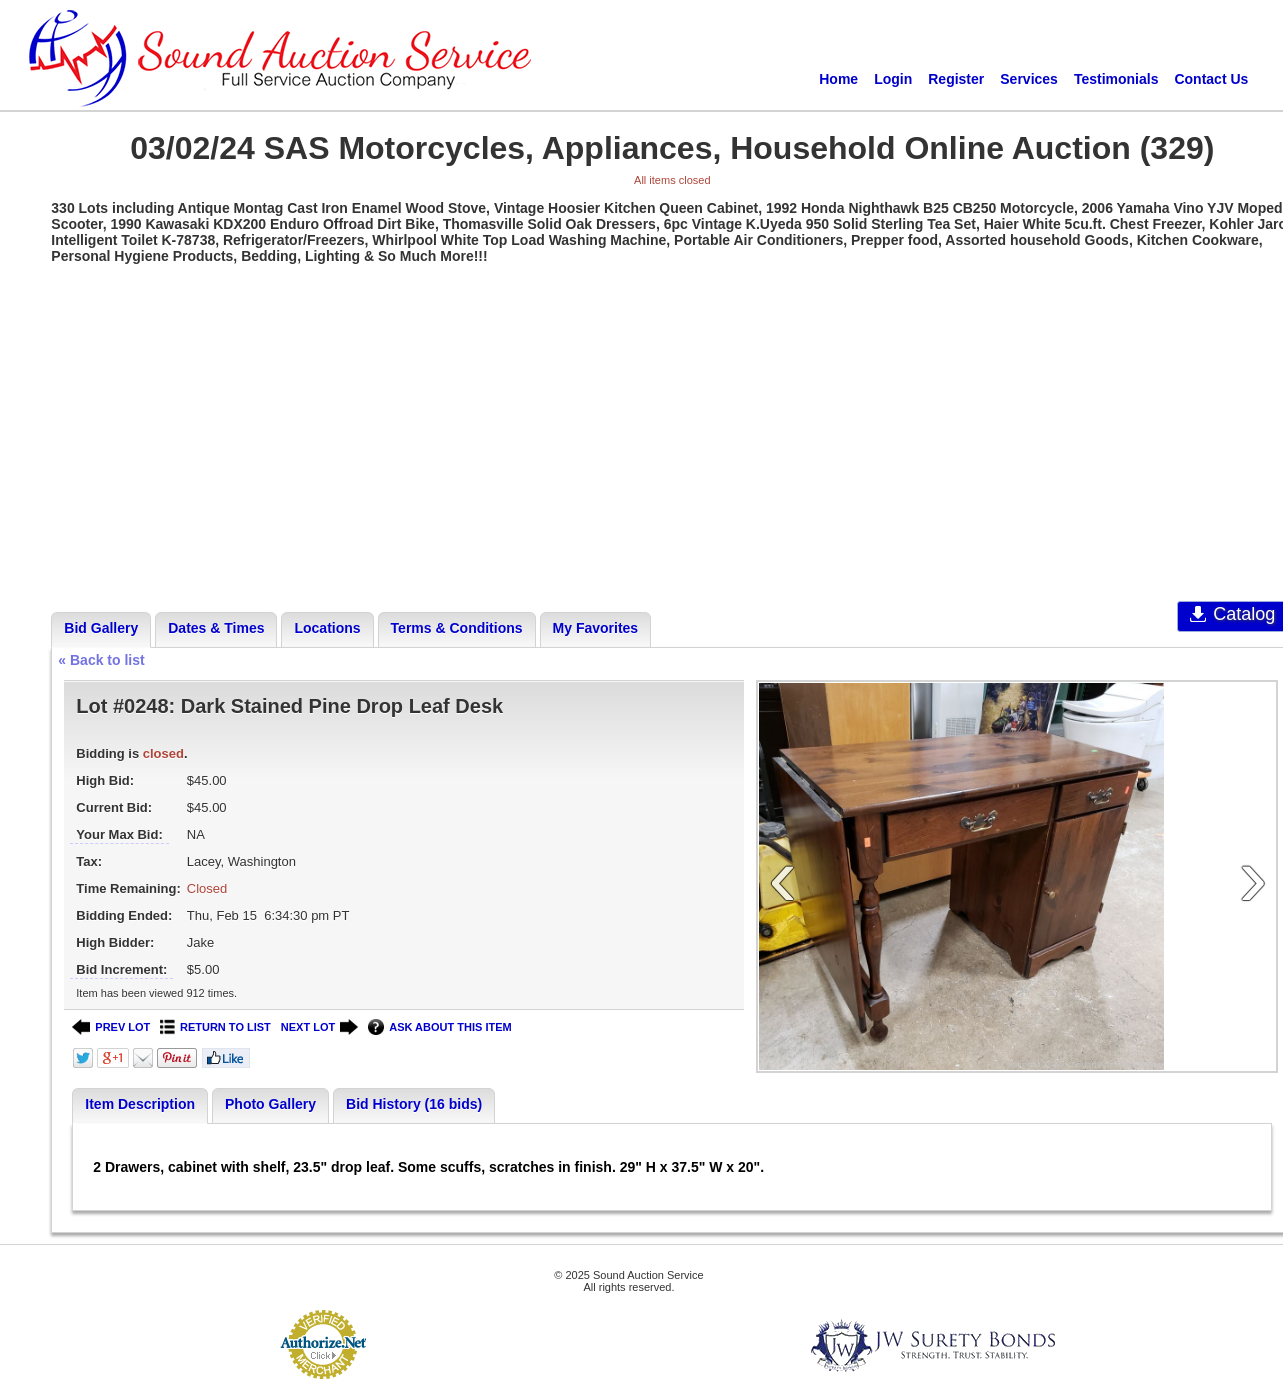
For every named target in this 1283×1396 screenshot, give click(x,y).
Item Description (140, 1104)
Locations (327, 628)
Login (893, 79)
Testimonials (1116, 79)
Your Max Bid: (119, 834)
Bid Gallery (101, 628)
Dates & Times (216, 628)
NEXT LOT (319, 1027)
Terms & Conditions (457, 628)
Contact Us (1211, 79)
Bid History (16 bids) (414, 1104)
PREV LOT (111, 1027)
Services (1029, 79)
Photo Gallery (270, 1104)
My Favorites (596, 628)
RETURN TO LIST (215, 1027)
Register (956, 79)
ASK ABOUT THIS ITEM (439, 1027)
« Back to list (101, 660)
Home (838, 79)
